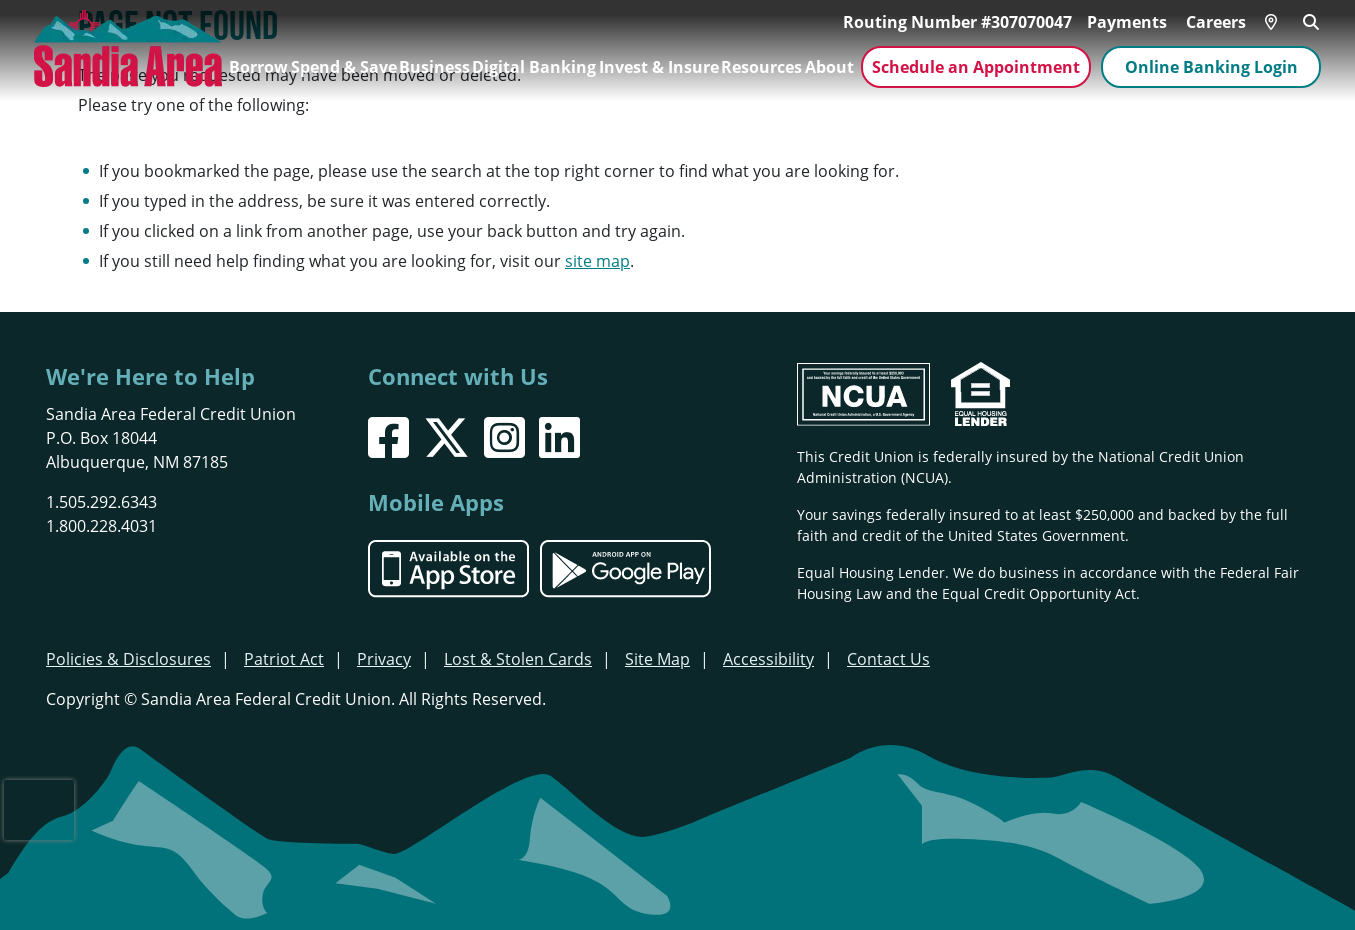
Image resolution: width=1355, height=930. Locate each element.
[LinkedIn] (559, 437)
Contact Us (888, 658)
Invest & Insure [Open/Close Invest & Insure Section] (659, 67)
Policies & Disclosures (128, 658)
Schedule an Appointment (976, 67)
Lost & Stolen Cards (518, 658)
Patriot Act (284, 658)
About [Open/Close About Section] (829, 67)
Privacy (384, 658)
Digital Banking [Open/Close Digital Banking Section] (534, 67)
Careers (1216, 22)
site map (597, 260)
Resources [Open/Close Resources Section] (761, 67)
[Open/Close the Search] (1311, 20)
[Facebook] (388, 437)
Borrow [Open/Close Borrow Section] (258, 67)
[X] (446, 437)
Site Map (657, 658)
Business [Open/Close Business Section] (434, 67)
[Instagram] (504, 437)
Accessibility (768, 658)
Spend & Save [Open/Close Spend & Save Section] (344, 67)
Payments (1127, 22)
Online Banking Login (1211, 67)
